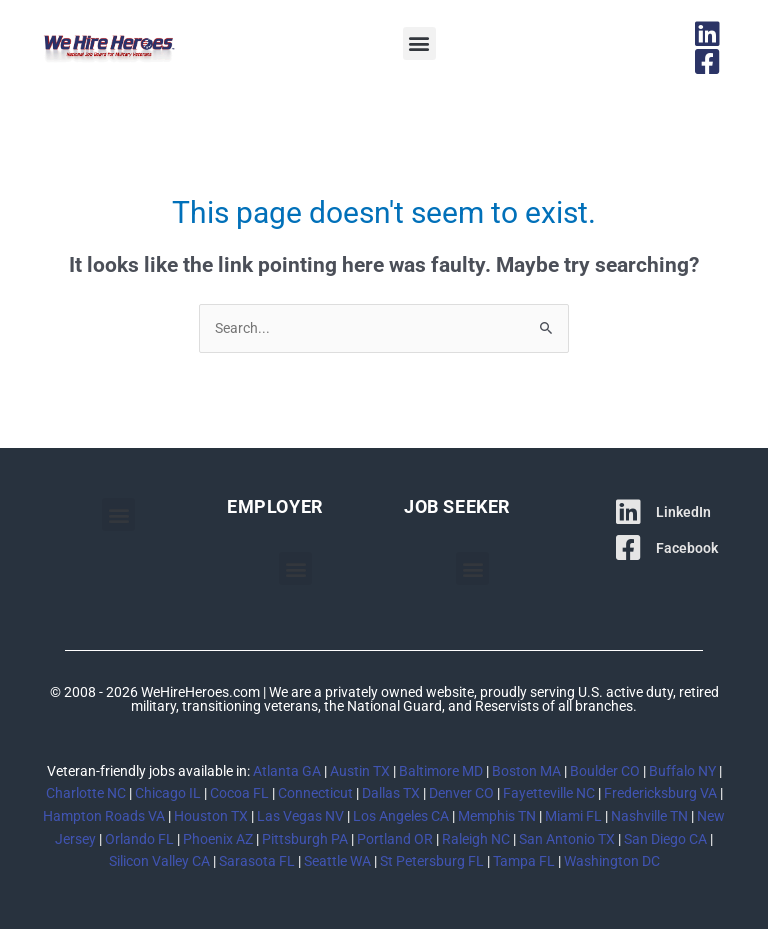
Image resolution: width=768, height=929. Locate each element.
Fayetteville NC (549, 793)
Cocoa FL (239, 793)
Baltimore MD (441, 771)
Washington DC (612, 861)
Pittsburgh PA (305, 839)
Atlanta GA (287, 771)
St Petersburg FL (432, 861)
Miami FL (573, 816)
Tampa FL (524, 861)
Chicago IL (168, 793)
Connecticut (315, 793)
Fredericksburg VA (660, 793)
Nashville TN (649, 816)
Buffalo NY (682, 771)
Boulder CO (605, 771)
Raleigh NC (476, 839)
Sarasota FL (257, 861)
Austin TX (360, 771)
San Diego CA (665, 839)
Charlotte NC (86, 793)
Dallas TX (391, 793)
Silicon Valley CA (159, 861)
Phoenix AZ (218, 839)
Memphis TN (497, 816)
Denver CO (461, 793)
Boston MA (526, 771)
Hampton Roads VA (104, 816)
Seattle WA (337, 861)
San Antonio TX (567, 839)
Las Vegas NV (300, 816)
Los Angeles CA (401, 816)
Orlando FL (139, 839)
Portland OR (395, 839)
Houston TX (211, 816)
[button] (419, 43)
